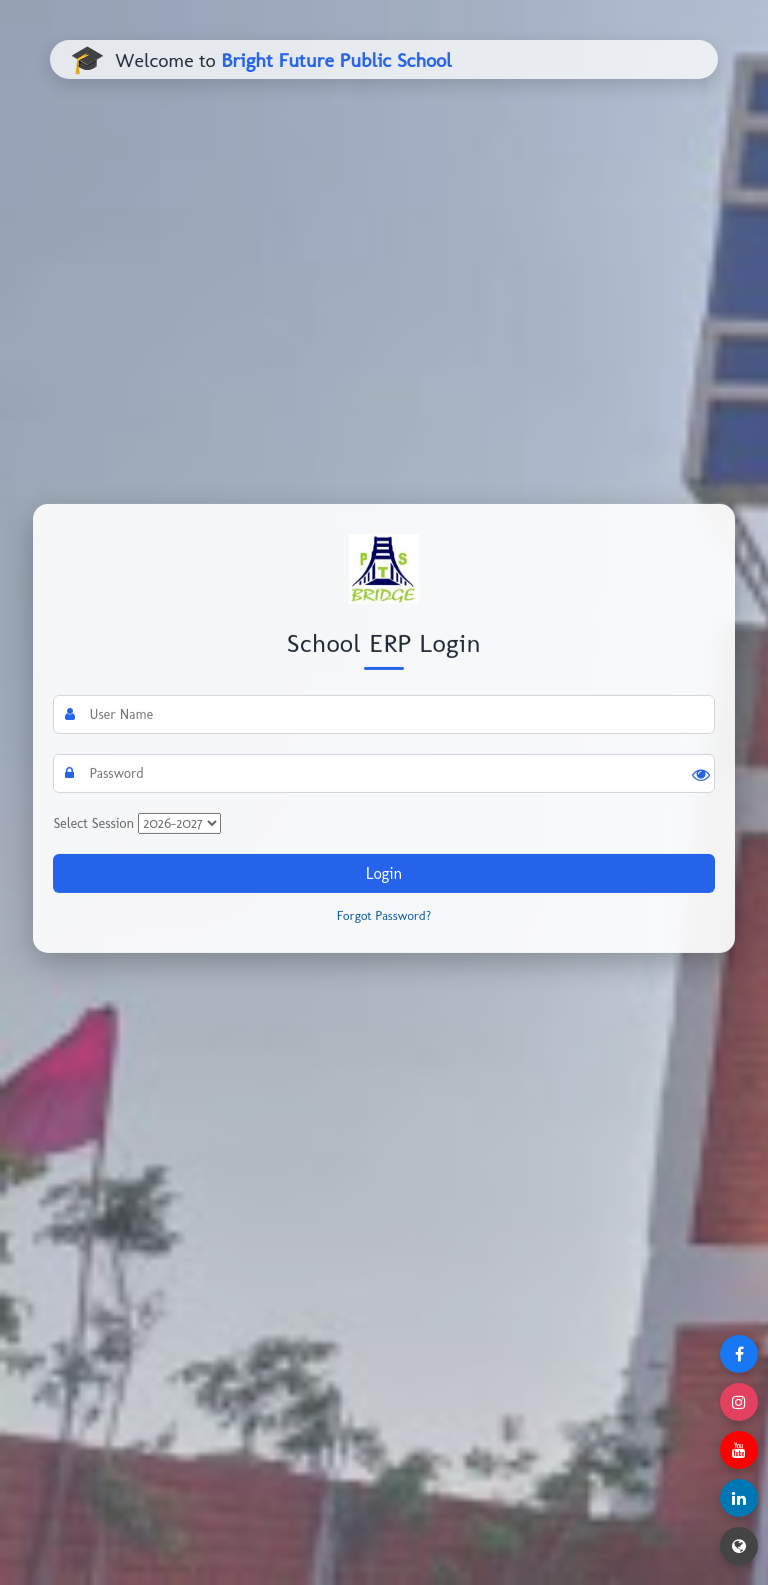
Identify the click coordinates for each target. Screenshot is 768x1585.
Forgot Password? (384, 915)
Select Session (93, 823)
